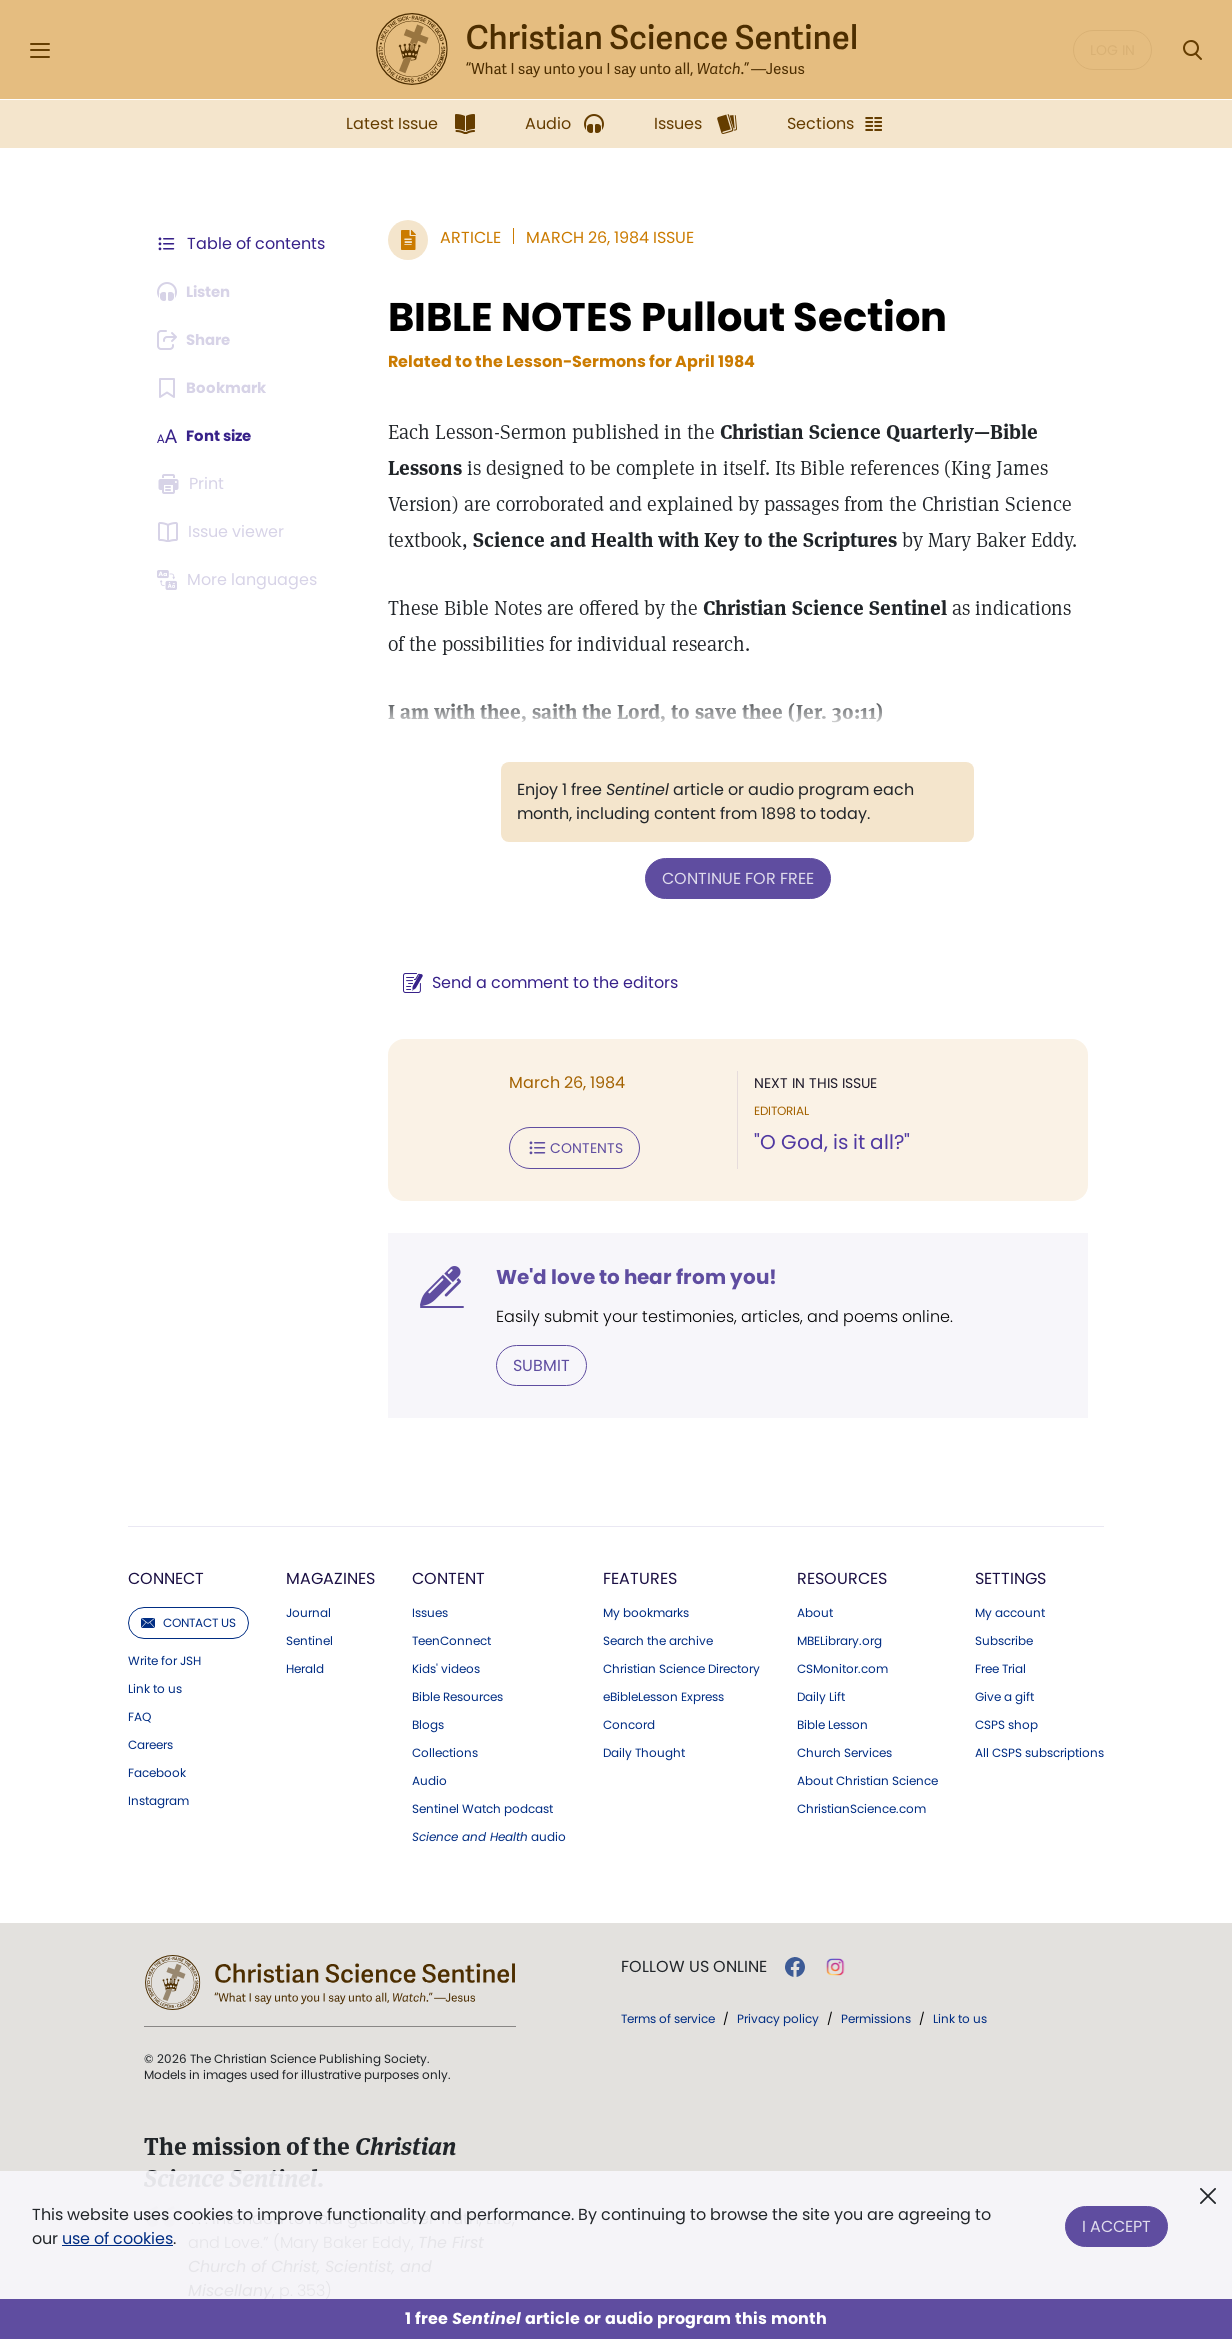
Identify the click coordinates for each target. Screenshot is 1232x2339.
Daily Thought (644, 1749)
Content (448, 1574)
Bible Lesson (832, 1721)
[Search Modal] (1192, 50)
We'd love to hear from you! (626, 1274)
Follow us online (694, 1963)
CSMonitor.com (842, 1665)
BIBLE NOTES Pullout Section (657, 317)
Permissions (876, 2014)
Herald (305, 1665)
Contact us (188, 1618)
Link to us (155, 1685)
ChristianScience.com (861, 1805)
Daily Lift (821, 1693)
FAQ (139, 1713)
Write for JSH (164, 1657)
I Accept (1116, 2222)
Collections (445, 1749)
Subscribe (1004, 1637)
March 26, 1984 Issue (600, 237)
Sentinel (309, 1637)
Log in (1112, 50)
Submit (531, 1361)
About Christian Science (867, 1777)
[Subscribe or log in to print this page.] (194, 484)
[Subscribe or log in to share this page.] (199, 340)
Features (640, 1574)
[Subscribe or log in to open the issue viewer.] (224, 532)
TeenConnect (451, 1637)
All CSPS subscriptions (1039, 1749)
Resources (842, 1574)
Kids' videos (446, 1665)
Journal (308, 1609)
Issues (430, 1609)
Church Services (844, 1749)
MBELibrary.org (839, 1637)
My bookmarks (646, 1609)
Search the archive (658, 1637)
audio (489, 1833)
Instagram (158, 1797)
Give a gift (1004, 1693)
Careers (150, 1741)
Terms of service (668, 2014)
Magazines (330, 1574)
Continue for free (733, 877)
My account (1010, 1609)
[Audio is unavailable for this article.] (198, 292)
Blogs (428, 1721)
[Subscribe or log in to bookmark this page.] (215, 388)
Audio (429, 1777)
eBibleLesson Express (663, 1693)
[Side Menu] (40, 50)
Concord (629, 1721)
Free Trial (1000, 1665)
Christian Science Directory (681, 1665)
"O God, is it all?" (827, 1142)
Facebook (157, 1769)
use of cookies (117, 2238)
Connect (166, 1574)
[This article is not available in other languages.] (241, 580)
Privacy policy (778, 2014)
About (815, 1609)
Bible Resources (457, 1693)
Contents (564, 1146)
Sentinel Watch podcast (482, 1805)
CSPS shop (1006, 1721)
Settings (1010, 1574)
